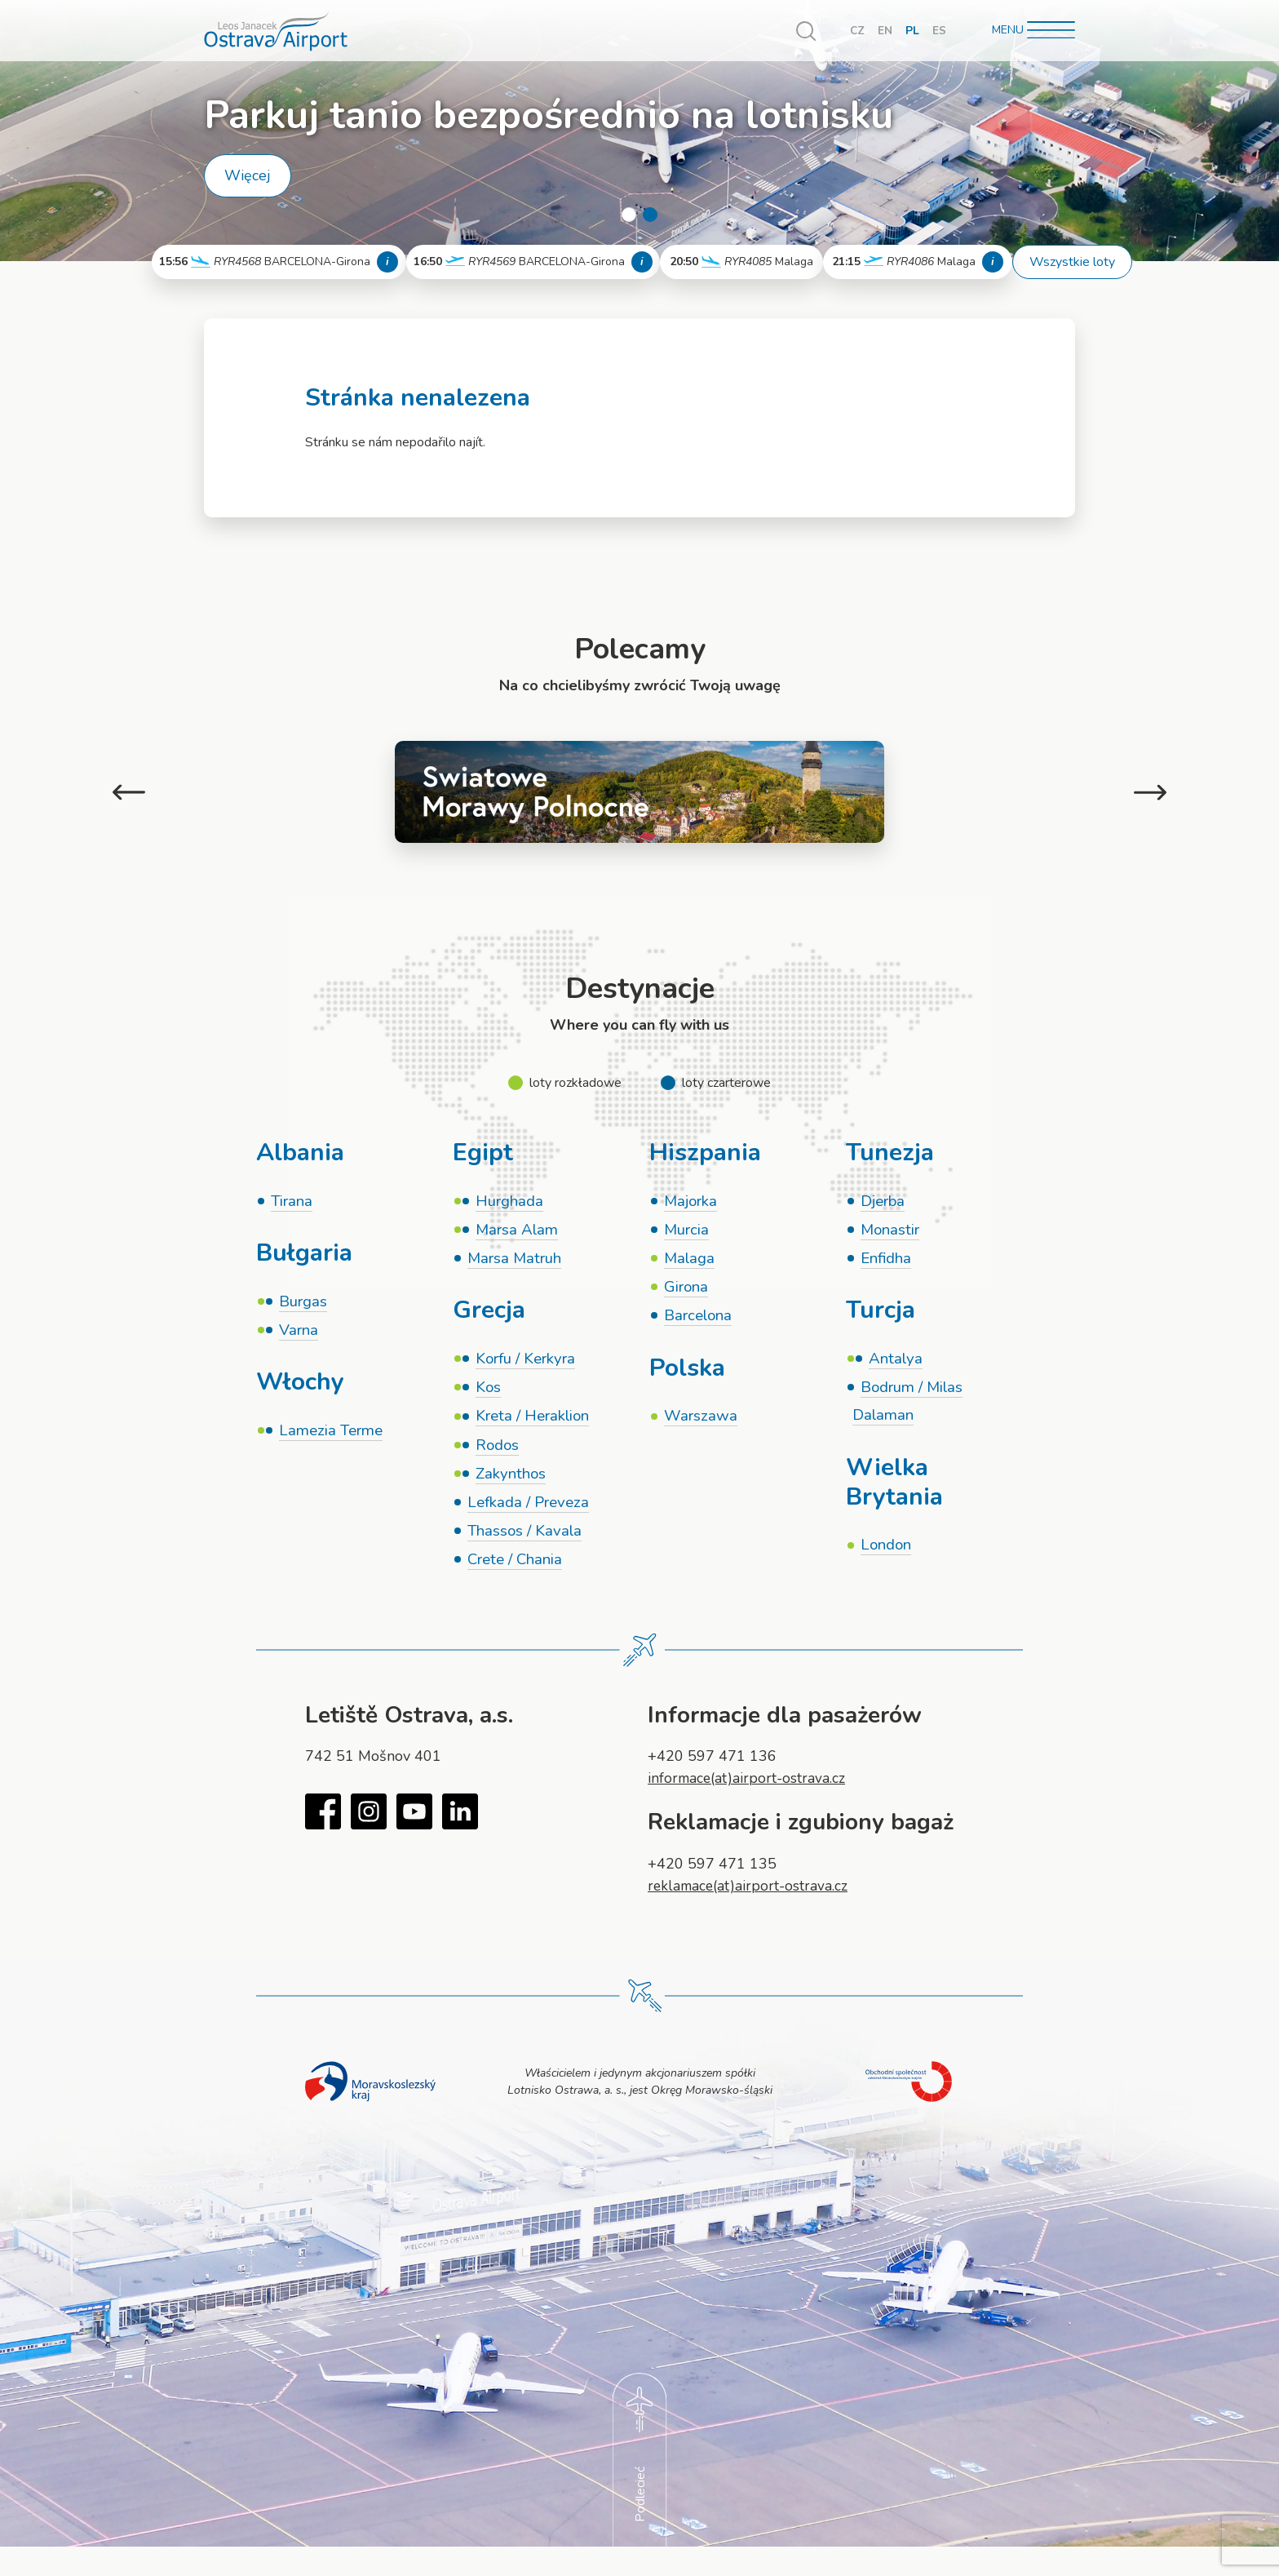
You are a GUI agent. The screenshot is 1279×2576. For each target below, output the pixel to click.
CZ (857, 30)
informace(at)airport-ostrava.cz (748, 1787)
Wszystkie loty (1072, 262)
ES (939, 30)
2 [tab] (650, 214)
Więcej (247, 175)
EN (885, 30)
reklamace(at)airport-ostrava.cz (750, 1894)
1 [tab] (629, 214)
